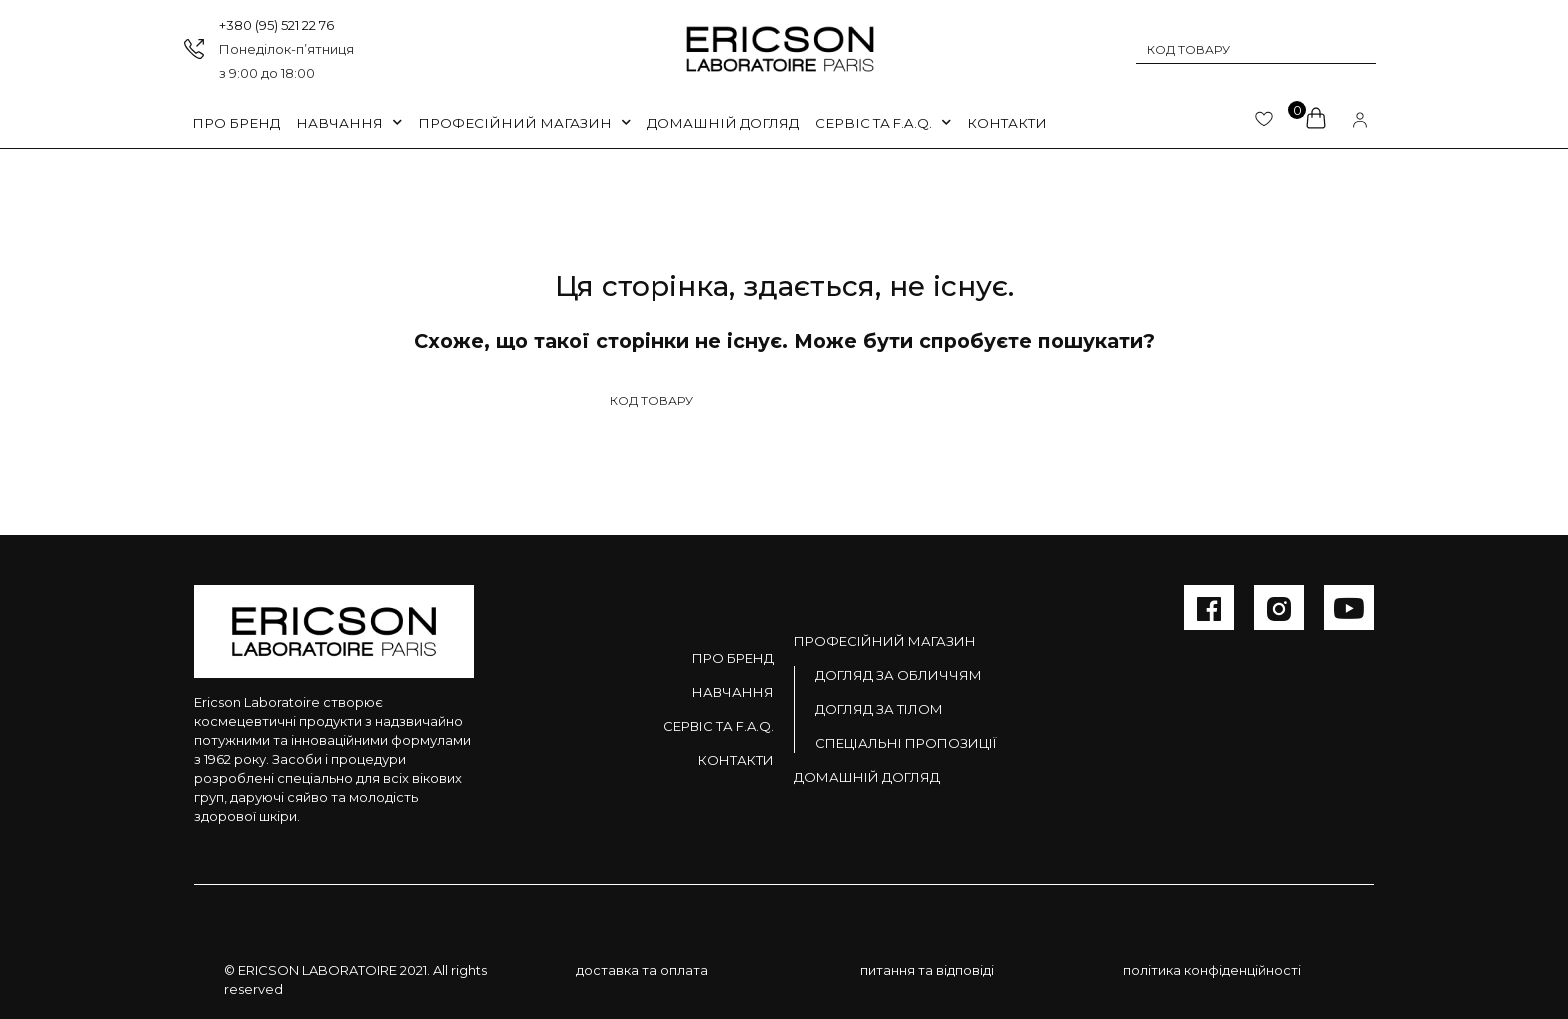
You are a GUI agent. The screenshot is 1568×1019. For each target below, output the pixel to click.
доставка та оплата (642, 970)
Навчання (349, 122)
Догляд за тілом (879, 709)
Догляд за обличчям (898, 675)
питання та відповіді (927, 970)
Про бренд (236, 123)
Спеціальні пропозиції (905, 743)
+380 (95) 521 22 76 (276, 25)
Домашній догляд (723, 123)
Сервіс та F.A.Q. (883, 122)
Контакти (1007, 123)
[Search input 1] (1243, 49)
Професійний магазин (885, 641)
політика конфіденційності (1212, 970)
